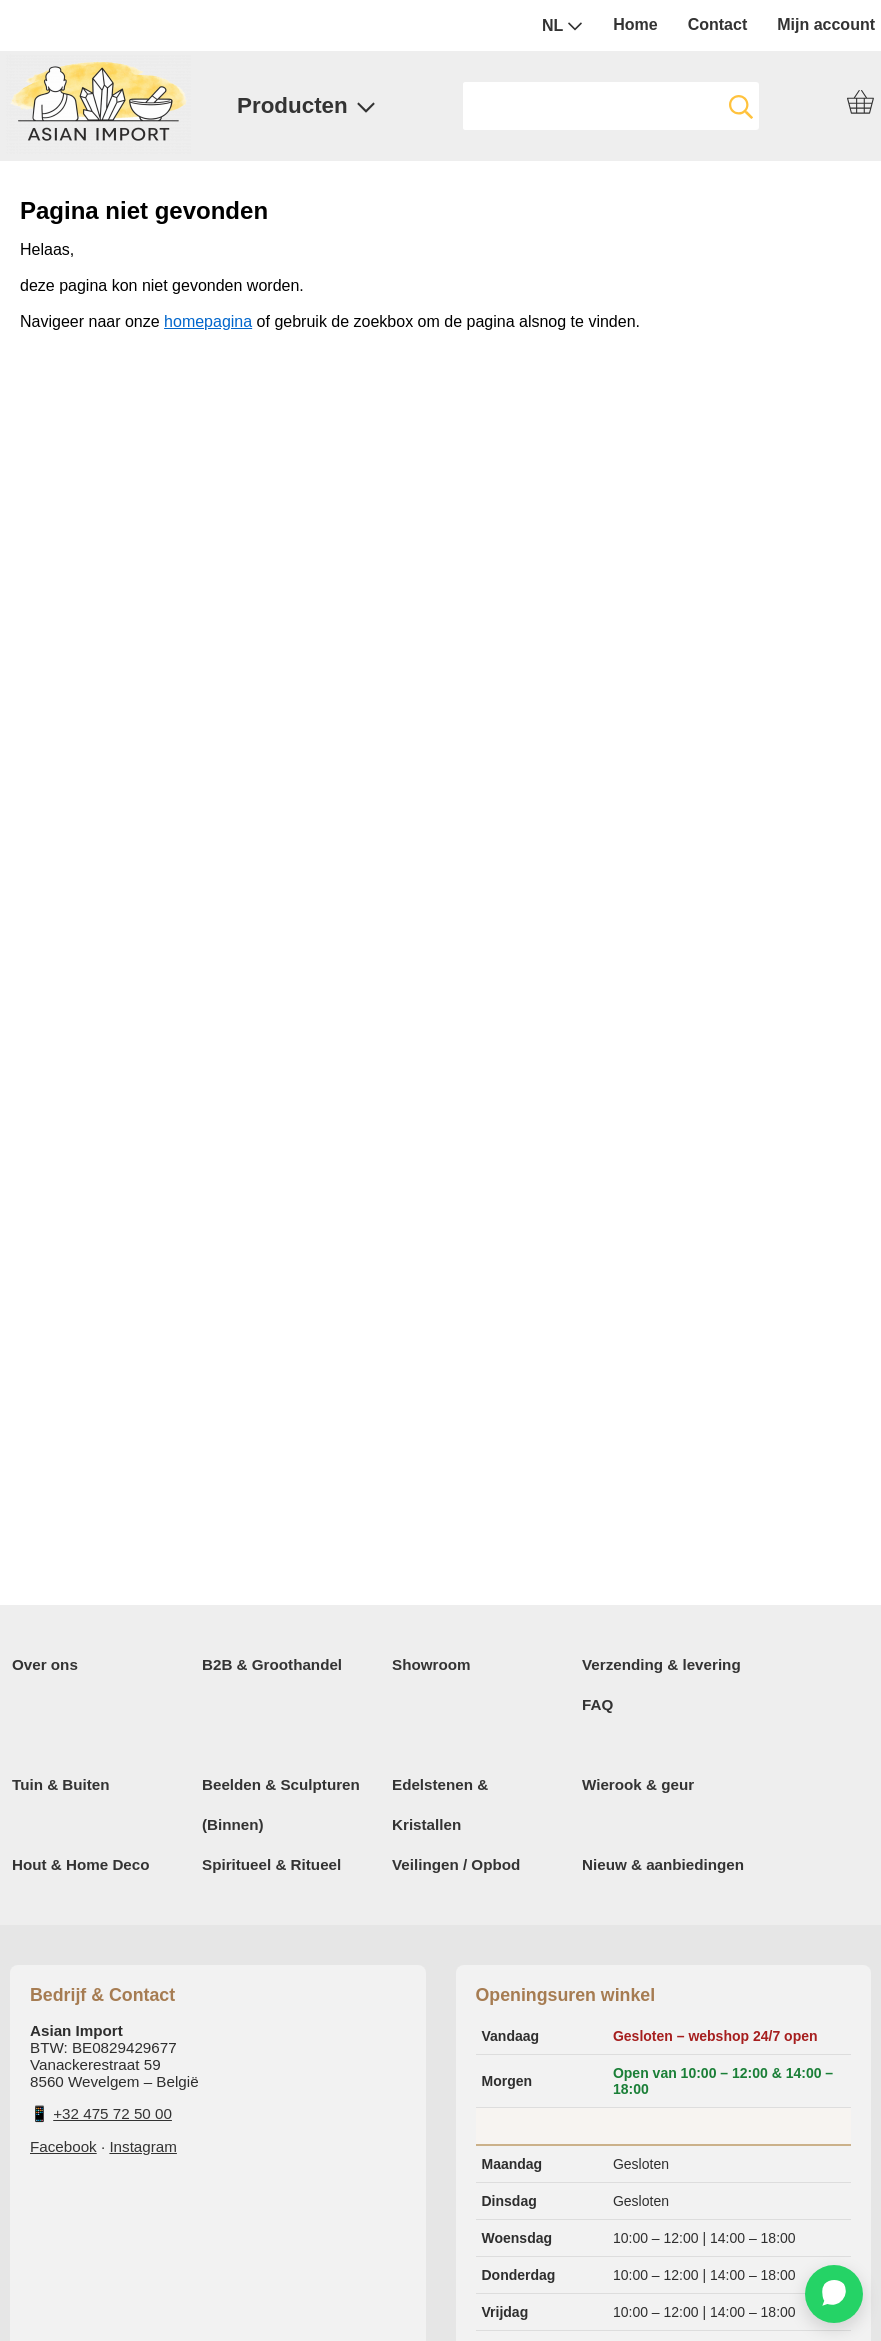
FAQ (597, 1704)
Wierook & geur (638, 1784)
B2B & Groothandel (272, 1664)
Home (635, 24)
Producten (306, 105)
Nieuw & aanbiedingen (663, 1864)
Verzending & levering (661, 1664)
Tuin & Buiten (61, 1784)
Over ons (45, 1664)
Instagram (143, 2146)
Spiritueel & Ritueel (271, 1864)
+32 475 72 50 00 (112, 2113)
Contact (718, 24)
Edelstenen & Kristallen (440, 1804)
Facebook (63, 2146)
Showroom (431, 1664)
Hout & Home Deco (81, 1864)
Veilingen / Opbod (456, 1864)
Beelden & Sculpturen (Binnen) (281, 1804)
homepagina (208, 321)
